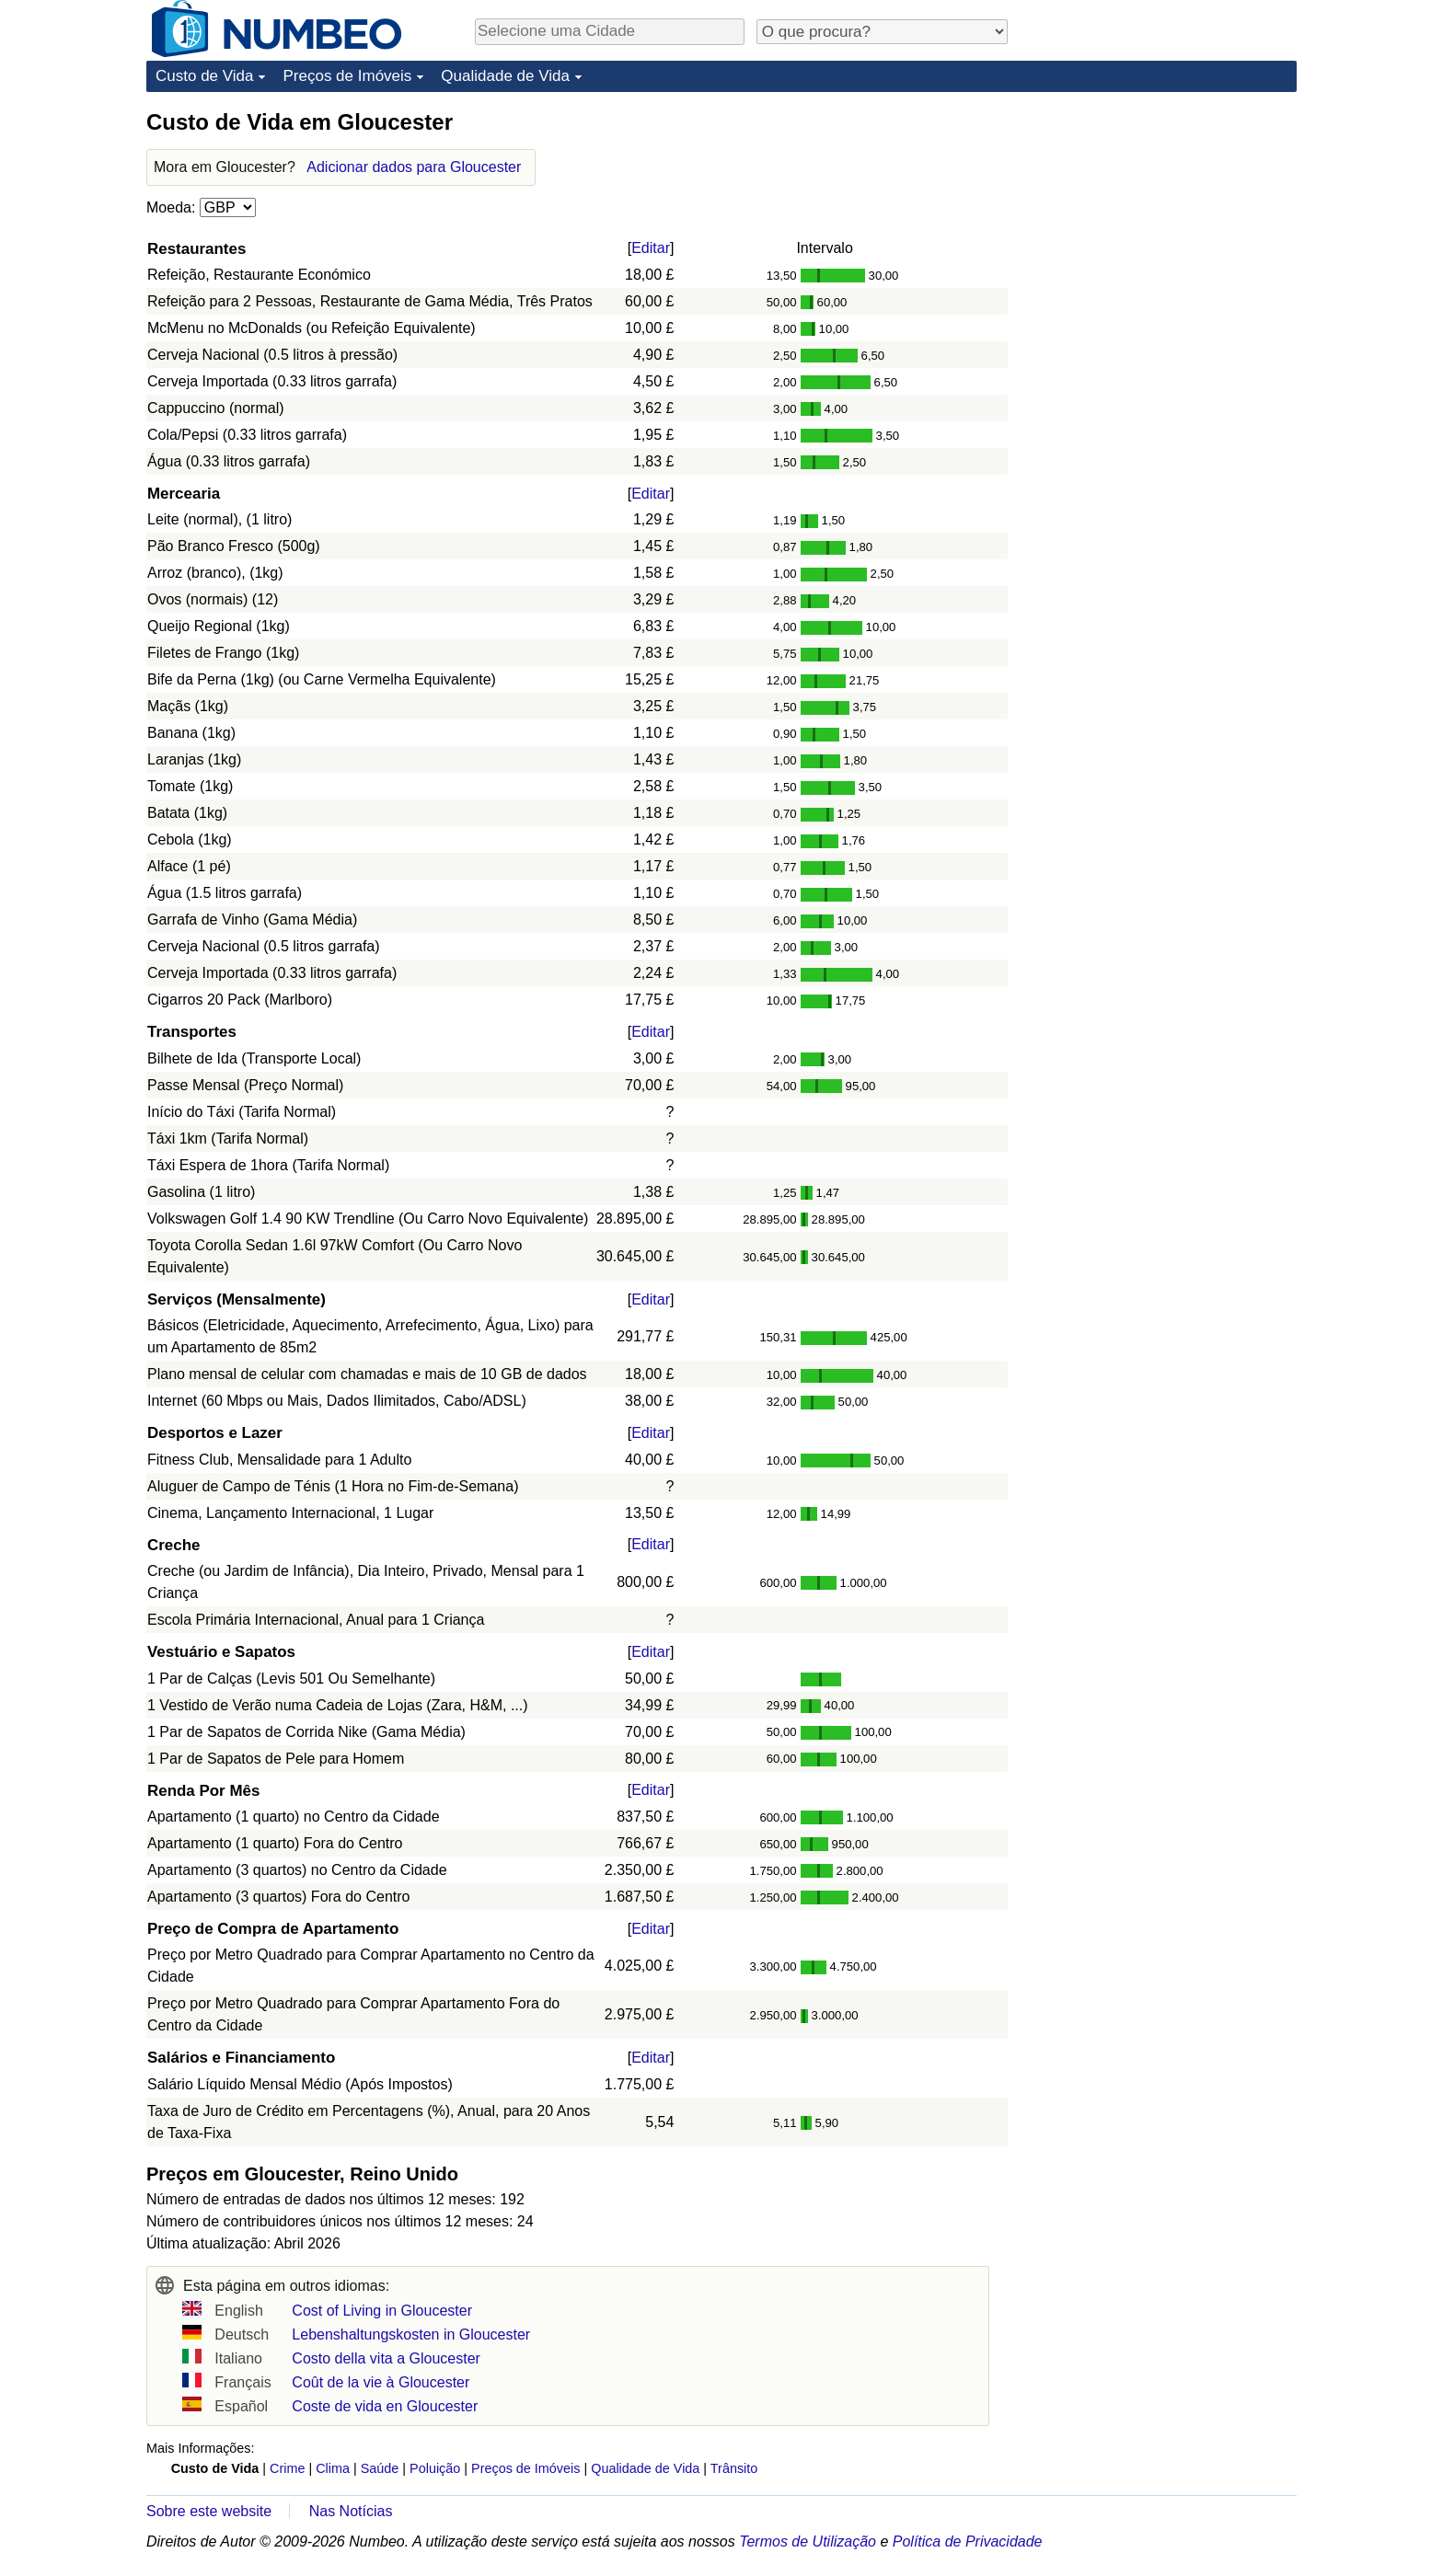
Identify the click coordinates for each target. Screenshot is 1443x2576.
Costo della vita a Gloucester (386, 2358)
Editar (650, 248)
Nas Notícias (351, 2511)
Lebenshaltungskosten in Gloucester (411, 2334)
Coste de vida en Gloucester (385, 2406)
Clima (333, 2468)
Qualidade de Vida (505, 76)
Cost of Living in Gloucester (382, 2310)
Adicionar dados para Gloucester (413, 167)
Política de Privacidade (968, 2541)
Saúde (380, 2468)
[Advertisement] (1159, 223)
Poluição (435, 2468)
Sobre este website (208, 2511)
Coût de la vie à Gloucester (380, 2382)
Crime (287, 2468)
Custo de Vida (204, 76)
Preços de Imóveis (347, 76)
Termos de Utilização (807, 2541)
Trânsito (733, 2468)
